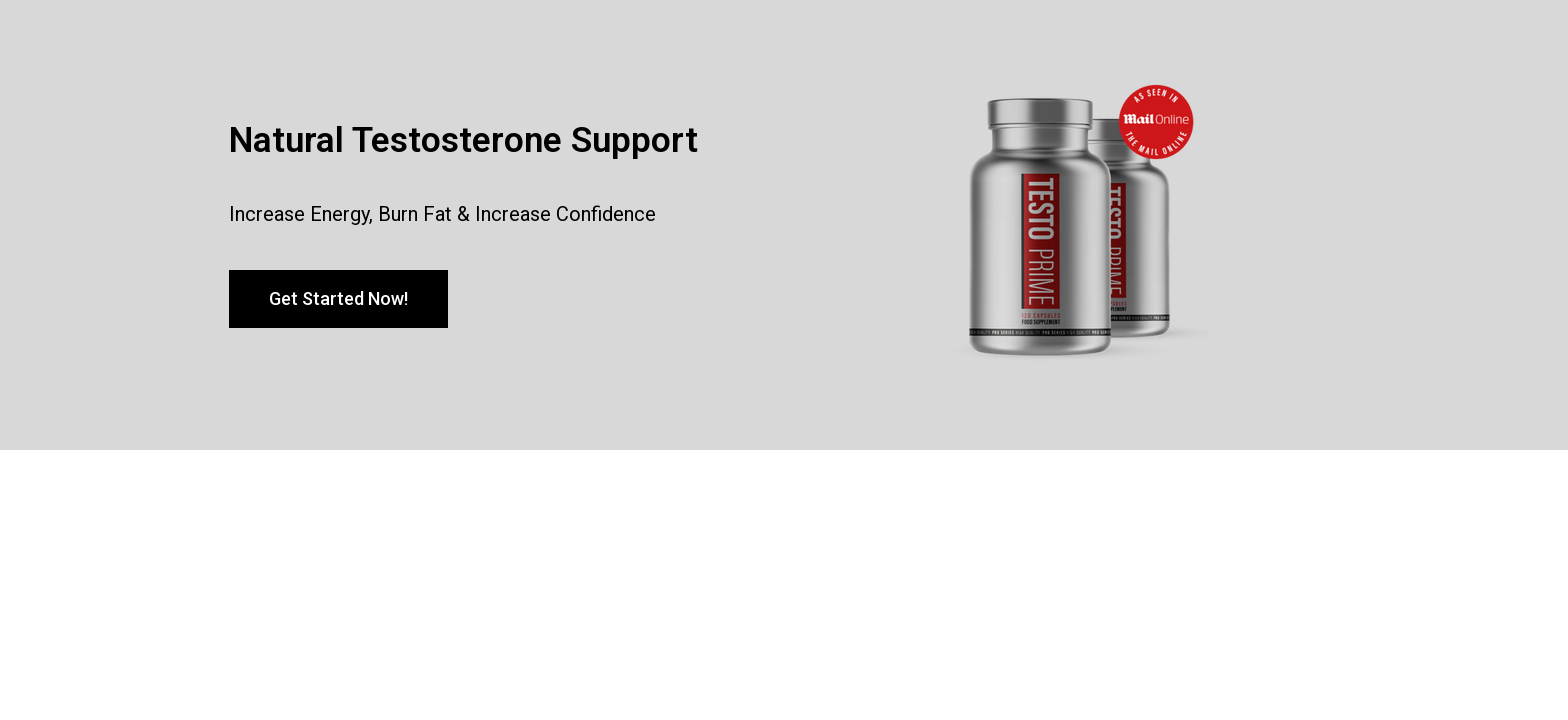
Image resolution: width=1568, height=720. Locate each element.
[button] (338, 299)
